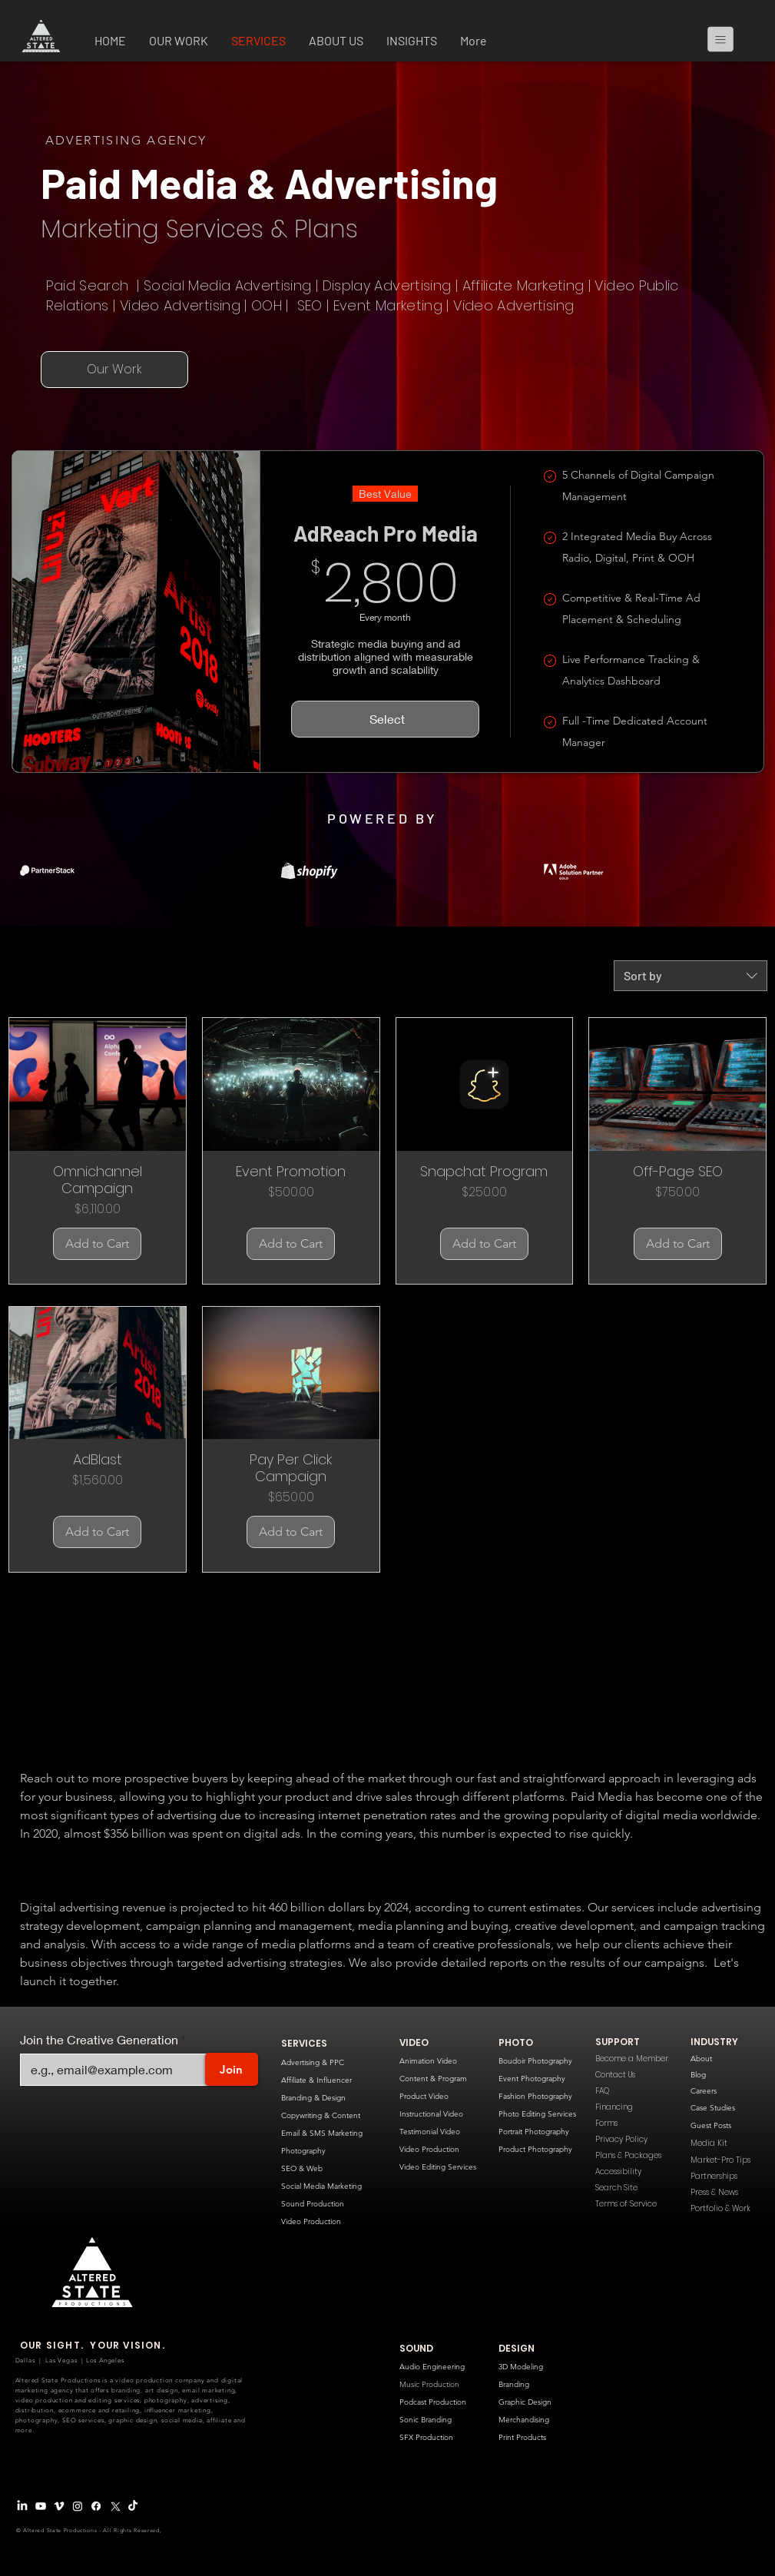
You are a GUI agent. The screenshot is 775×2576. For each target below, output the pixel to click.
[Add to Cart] (97, 1244)
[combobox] (690, 975)
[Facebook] (96, 2506)
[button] (178, 42)
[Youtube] (41, 2506)
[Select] (385, 719)
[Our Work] (114, 369)
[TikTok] (133, 2506)
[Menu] (726, 39)
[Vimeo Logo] (59, 2506)
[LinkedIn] (22, 2506)
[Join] (231, 2069)
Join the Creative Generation (99, 2040)
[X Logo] (114, 2506)
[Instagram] (77, 2506)
